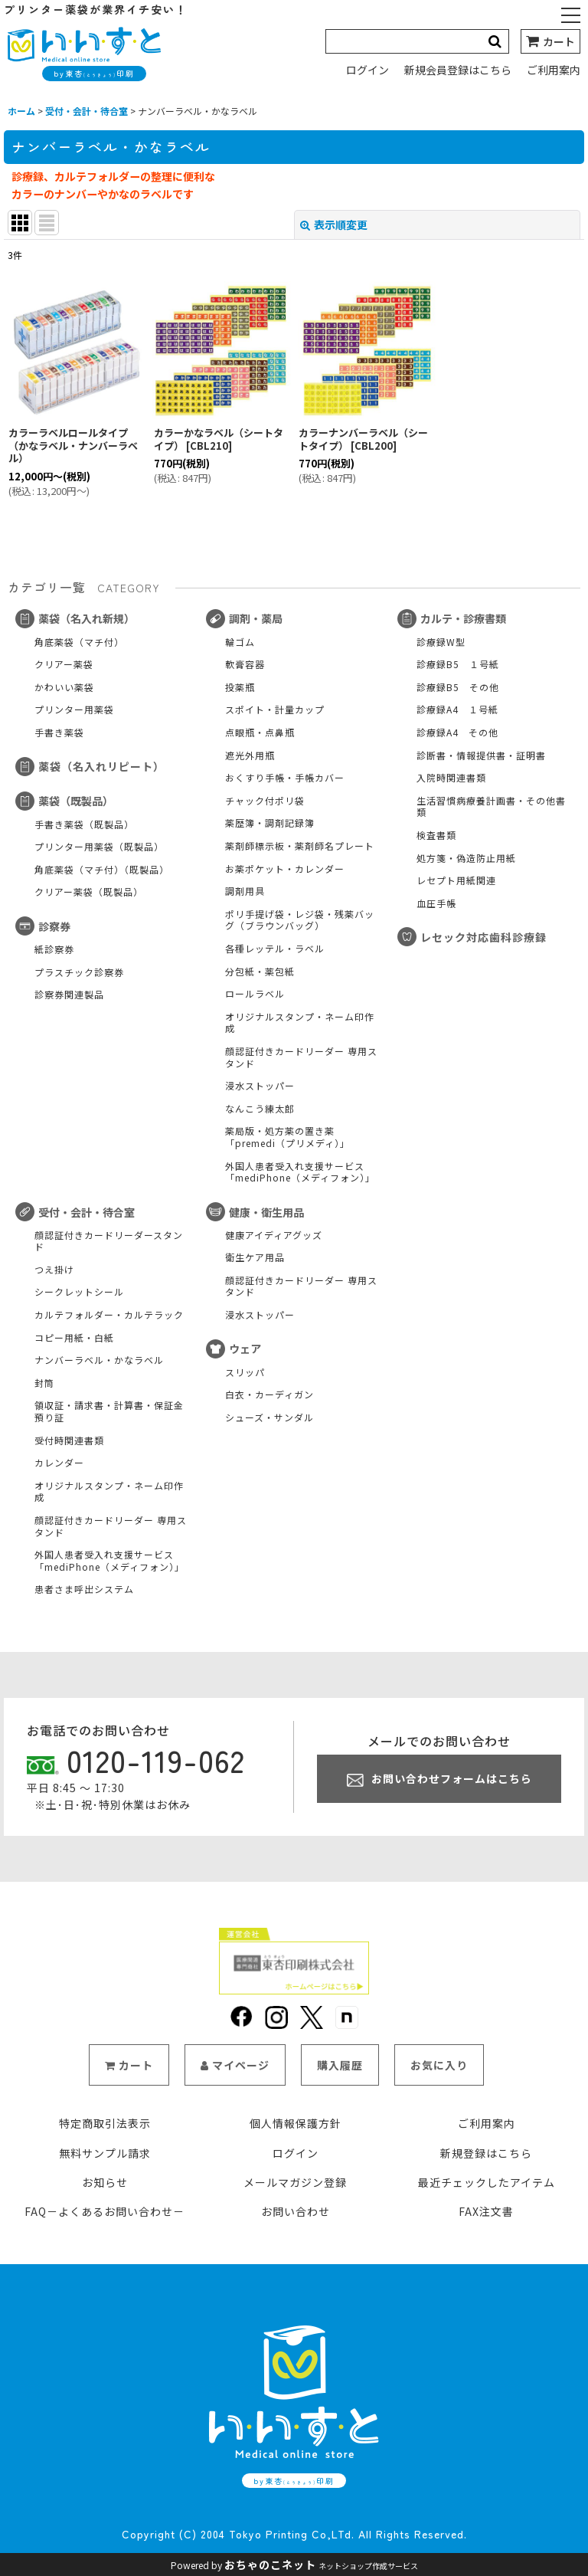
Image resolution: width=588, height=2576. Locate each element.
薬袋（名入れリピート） (90, 766)
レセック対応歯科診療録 (472, 937)
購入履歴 (340, 2085)
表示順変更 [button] (334, 224)
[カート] (550, 41)
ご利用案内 (553, 69)
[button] (570, 17)
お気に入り (439, 2085)
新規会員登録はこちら (457, 69)
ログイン (367, 69)
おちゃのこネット (270, 2564)
